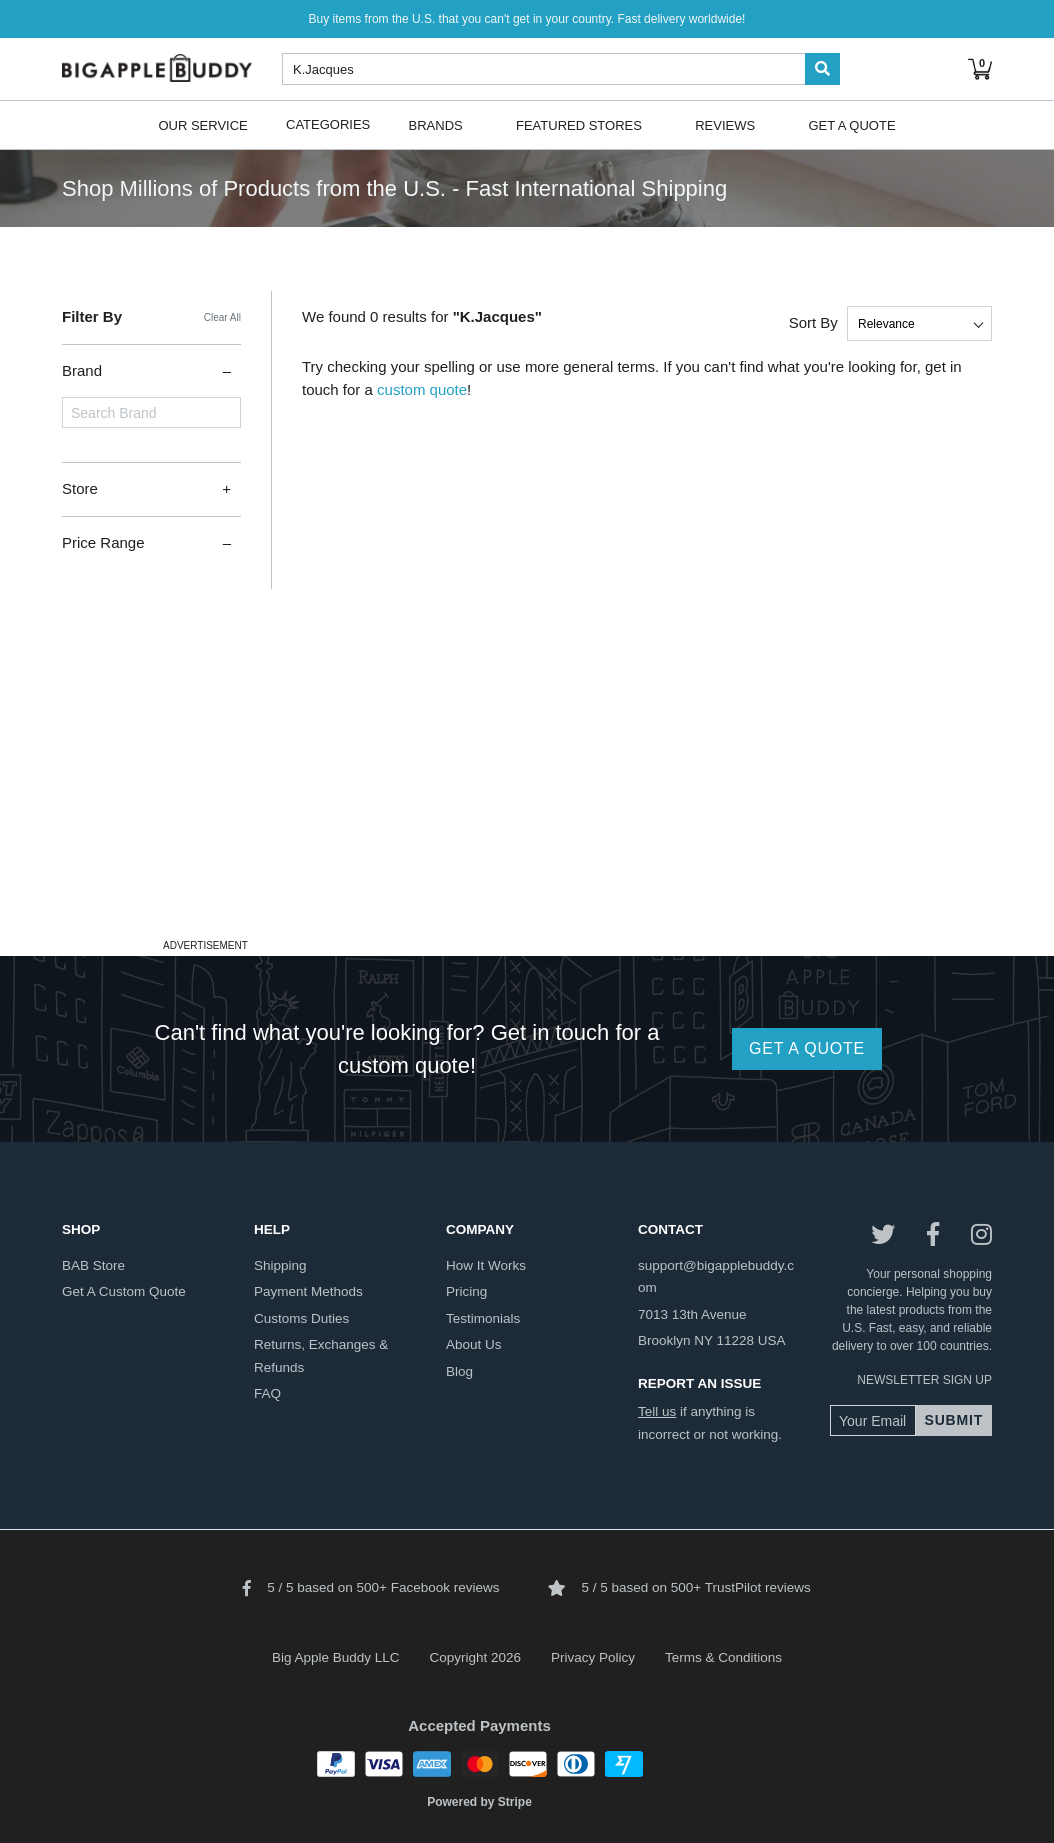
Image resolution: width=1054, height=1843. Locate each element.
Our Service (202, 124)
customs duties (301, 1318)
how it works (486, 1265)
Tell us (657, 1411)
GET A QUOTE (807, 1048)
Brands (436, 124)
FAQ (267, 1393)
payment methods (308, 1291)
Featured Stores (579, 124)
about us (474, 1344)
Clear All (222, 317)
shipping (280, 1265)
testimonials (483, 1318)
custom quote (422, 389)
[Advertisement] (527, 793)
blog (459, 1371)
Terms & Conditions (723, 1657)
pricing (466, 1291)
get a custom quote (124, 1291)
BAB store (93, 1265)
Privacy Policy (593, 1657)
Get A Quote (851, 124)
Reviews (725, 124)
